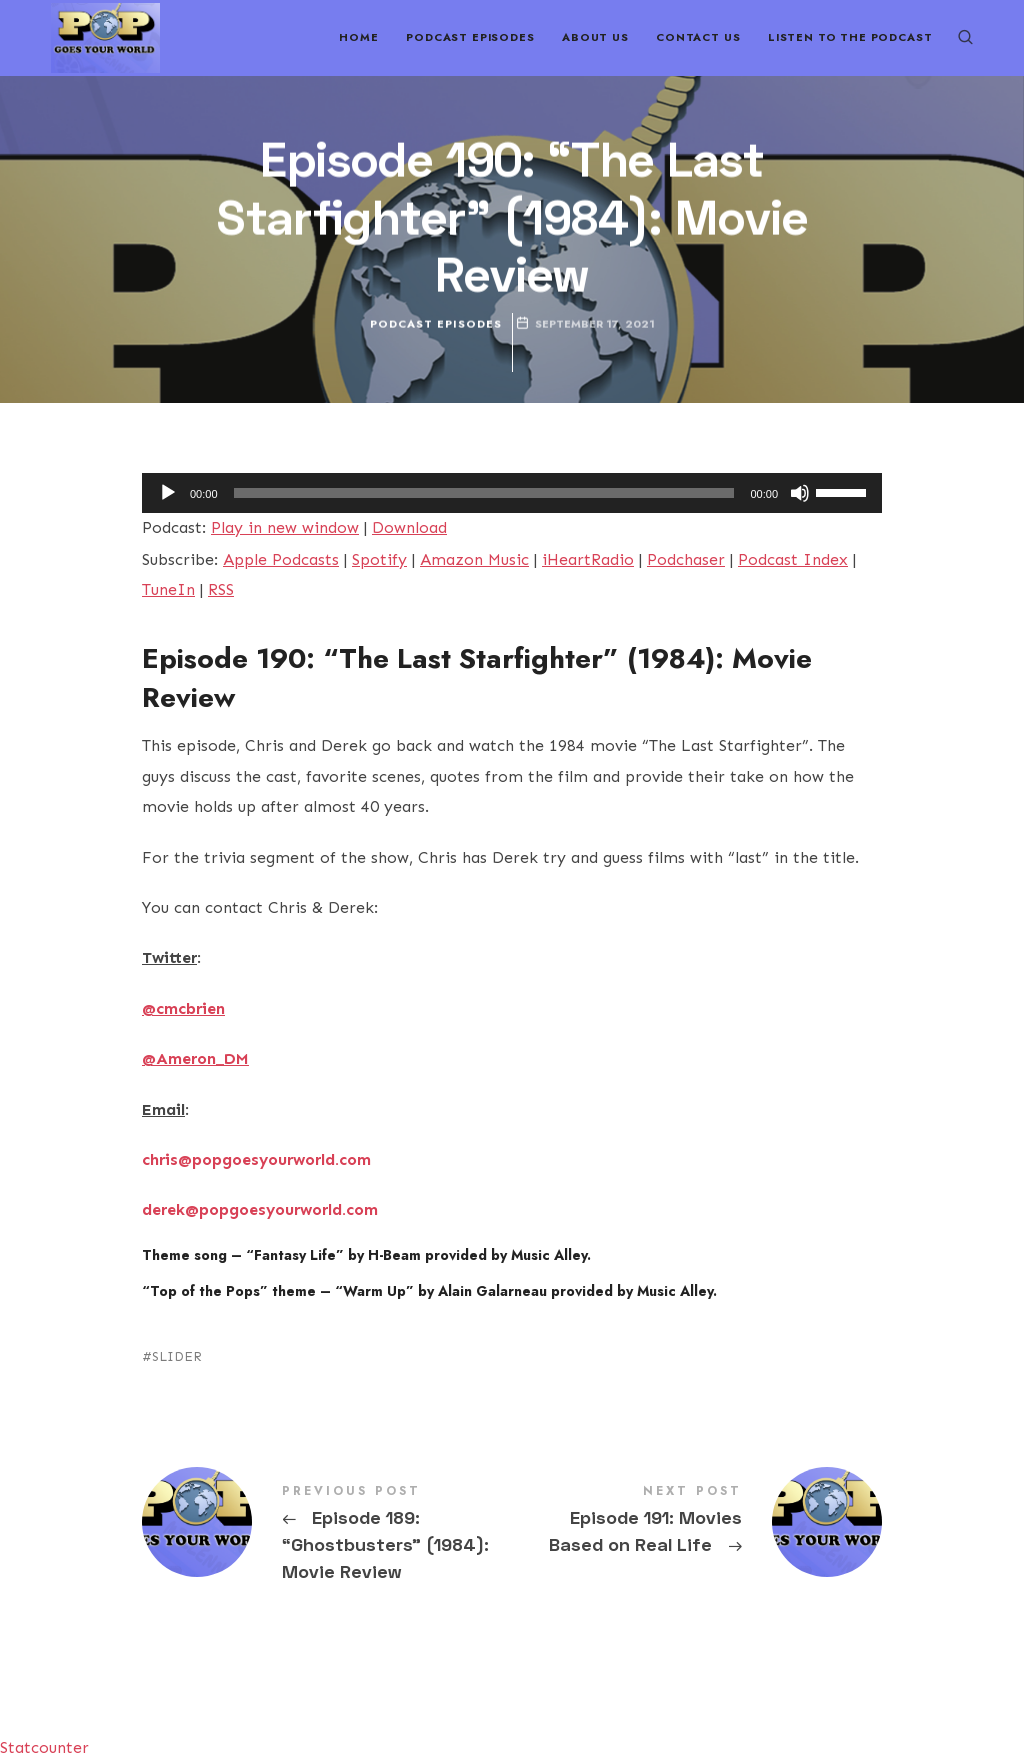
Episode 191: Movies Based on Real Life (697, 1522)
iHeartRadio (588, 559)
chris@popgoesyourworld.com (256, 1159)
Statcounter (44, 1747)
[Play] (168, 493)
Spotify (379, 559)
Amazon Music (474, 559)
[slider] (484, 493)
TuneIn (168, 589)
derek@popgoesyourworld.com (260, 1209)
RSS (221, 589)
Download (409, 527)
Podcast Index (793, 559)
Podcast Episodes (435, 324)
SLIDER (177, 1356)
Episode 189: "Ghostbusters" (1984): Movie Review (327, 1535)
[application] (512, 493)
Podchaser (686, 559)
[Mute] (800, 493)
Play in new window (285, 527)
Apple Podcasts (281, 559)
